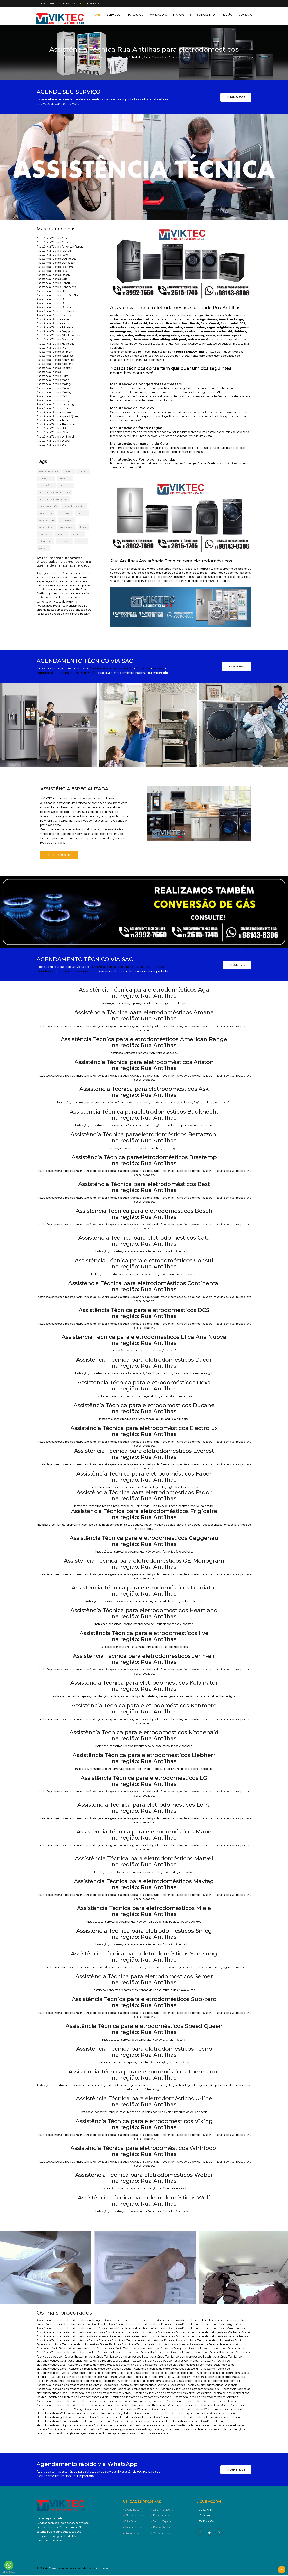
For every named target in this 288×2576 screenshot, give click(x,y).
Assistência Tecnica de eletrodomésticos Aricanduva (70, 2334)
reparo (68, 471)
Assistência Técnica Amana (54, 242)
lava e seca (44, 534)
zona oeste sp (46, 527)
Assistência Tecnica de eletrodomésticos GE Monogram (155, 2378)
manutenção (46, 478)
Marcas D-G (158, 14)
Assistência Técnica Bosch (53, 275)
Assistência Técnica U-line (53, 428)
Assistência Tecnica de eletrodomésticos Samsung (206, 2398)
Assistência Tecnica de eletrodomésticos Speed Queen (202, 2402)
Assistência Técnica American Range (60, 246)
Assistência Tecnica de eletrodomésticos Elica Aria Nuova (104, 2366)
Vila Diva (129, 2523)
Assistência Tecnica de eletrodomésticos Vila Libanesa (210, 2330)
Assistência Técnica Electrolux (55, 311)
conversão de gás (48, 506)
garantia (82, 513)
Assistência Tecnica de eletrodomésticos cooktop (101, 2423)
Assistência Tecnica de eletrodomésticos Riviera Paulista (83, 2346)
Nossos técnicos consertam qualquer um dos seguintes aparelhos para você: (170, 370)
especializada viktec (74, 506)
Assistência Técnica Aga (52, 238)
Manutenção (181, 57)
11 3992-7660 (47, 3)
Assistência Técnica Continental (57, 287)
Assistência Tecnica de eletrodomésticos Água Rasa (209, 2326)
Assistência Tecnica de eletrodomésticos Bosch (180, 2358)
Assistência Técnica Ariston (54, 250)
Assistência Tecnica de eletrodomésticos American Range (145, 2350)
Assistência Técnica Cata (52, 279)
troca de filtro (46, 485)
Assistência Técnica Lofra (52, 376)
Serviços (113, 14)
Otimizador (102, 2569)
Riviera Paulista (161, 2529)
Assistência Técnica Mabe (53, 380)
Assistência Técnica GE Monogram (59, 335)
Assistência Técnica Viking (53, 432)
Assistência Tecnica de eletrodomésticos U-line (198, 2406)
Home (102, 57)
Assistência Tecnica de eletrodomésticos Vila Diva (141, 2330)
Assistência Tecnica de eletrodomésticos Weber (182, 2410)
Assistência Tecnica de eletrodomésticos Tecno (67, 2406)
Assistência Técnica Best (52, 271)
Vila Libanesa (132, 2529)
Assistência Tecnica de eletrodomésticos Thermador (132, 2406)
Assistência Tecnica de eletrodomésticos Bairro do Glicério (213, 2322)
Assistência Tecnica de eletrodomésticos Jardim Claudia (210, 2338)
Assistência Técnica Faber (53, 319)
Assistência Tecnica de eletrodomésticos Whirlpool (116, 2410)
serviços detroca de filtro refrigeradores (101, 2435)
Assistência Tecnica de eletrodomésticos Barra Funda (72, 2326)
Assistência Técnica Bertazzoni (56, 262)
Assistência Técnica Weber (53, 440)
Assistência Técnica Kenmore (55, 359)
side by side (64, 541)
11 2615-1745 (69, 3)
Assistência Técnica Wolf (52, 444)
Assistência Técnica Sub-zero (55, 412)
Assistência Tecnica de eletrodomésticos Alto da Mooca (72, 2330)
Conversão (88, 674)
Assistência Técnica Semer (53, 408)
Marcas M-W (206, 14)
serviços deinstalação (140, 2431)
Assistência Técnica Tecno (53, 420)
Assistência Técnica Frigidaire (55, 327)
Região (227, 14)
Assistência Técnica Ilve (51, 347)
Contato (245, 14)
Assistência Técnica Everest (54, 315)
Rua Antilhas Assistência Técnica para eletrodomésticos (171, 561)
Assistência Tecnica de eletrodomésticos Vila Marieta (139, 2334)
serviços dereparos (198, 2431)
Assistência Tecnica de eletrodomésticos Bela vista (141, 2326)
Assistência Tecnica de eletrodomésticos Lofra (190, 2390)
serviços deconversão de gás (55, 2435)
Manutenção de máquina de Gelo (139, 444)
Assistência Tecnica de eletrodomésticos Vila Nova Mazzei (212, 2334)
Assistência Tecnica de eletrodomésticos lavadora (166, 2423)
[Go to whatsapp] (8, 2565)
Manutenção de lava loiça (132, 408)
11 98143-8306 (91, 3)
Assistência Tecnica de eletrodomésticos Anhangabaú (139, 2322)
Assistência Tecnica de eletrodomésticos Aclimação (69, 2322)
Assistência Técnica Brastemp (55, 266)
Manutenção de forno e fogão (136, 428)
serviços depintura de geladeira (148, 2435)
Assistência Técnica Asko (52, 254)
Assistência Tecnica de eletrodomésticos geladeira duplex (171, 2415)
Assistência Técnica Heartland (55, 343)
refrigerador (45, 541)
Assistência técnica (102, 670)
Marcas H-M (182, 14)
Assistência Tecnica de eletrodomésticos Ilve (146, 2382)
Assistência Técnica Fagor (53, 323)
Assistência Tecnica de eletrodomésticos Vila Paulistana (137, 2338)
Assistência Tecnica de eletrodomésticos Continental (165, 2362)
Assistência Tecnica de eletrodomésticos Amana (75, 2350)
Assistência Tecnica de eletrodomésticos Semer (67, 2402)
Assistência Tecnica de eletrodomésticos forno (183, 2419)
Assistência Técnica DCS (52, 291)
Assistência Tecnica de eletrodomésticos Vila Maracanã (157, 2346)
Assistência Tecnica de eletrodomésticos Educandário (145, 2342)
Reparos (158, 670)
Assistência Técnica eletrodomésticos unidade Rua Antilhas (175, 307)
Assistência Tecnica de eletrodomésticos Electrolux (166, 2370)
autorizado (65, 485)
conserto (83, 471)
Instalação (139, 57)
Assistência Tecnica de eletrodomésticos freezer (120, 2419)
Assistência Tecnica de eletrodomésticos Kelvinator (69, 2386)
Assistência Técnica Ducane (54, 307)
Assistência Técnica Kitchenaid (56, 363)
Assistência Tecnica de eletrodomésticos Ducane (100, 2370)
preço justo (65, 513)
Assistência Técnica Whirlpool (55, 436)
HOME (96, 14)
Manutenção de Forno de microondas (143, 460)
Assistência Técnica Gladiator (55, 339)
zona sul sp (66, 520)
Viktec (52, 2569)
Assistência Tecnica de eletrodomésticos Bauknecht (131, 2354)
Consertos (159, 57)
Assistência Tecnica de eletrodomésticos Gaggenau (84, 2378)
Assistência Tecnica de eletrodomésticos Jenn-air (208, 2382)
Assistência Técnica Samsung (55, 404)
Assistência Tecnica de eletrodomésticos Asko (66, 2354)
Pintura (63, 674)
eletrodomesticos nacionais (53, 499)
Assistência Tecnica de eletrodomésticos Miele (78, 2398)
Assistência (119, 57)
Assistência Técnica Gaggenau (56, 331)
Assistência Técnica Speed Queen (58, 416)
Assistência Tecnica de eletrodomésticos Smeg (141, 2398)
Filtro (75, 674)
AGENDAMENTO (59, 856)
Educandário (160, 2517)
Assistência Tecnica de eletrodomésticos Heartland (83, 2382)
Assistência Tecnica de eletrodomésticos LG (130, 2390)
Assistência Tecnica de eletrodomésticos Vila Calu (68, 2338)
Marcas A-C (135, 14)
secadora (77, 534)
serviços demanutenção (227, 2431)
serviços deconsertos (170, 2431)
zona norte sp (46, 520)
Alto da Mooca (133, 2517)
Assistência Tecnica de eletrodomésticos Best (118, 2358)
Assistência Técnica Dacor (53, 299)
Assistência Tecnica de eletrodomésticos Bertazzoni (200, 2354)
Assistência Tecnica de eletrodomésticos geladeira (100, 2415)
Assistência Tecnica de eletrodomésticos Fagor (164, 2374)
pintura (43, 548)
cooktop (81, 541)
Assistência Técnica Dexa (52, 303)
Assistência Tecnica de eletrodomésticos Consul (98, 2362)
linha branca (46, 513)
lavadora (61, 534)
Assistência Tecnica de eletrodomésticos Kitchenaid (204, 2386)
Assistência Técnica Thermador (56, 424)
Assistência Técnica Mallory (54, 384)
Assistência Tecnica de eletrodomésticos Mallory (100, 2394)
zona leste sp (66, 527)
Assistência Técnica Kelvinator (56, 355)
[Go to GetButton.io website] (9, 2572)
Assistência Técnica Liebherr (54, 368)
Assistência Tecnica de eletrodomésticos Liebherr (68, 2390)
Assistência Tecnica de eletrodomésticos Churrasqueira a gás (86, 2431)
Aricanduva (131, 2534)
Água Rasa (131, 2511)
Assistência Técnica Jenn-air (54, 351)
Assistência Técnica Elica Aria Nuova (59, 295)
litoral (83, 527)
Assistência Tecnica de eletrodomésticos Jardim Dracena (73, 2342)
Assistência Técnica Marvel (53, 388)
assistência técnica (48, 471)
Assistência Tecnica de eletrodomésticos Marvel (164, 2394)
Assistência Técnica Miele (53, 396)
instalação (65, 478)
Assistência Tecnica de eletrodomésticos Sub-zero (132, 2402)
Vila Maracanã (160, 2534)
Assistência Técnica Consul (53, 283)
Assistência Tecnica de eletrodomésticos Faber (102, 2374)
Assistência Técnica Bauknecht (56, 258)
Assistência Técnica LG (51, 372)
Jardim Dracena (162, 2511)
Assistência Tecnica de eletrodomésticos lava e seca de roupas (133, 2427)
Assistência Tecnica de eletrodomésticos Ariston (215, 2350)
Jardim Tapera (161, 2523)
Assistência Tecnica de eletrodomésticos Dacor (173, 2366)
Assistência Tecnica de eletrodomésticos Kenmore (136, 2386)
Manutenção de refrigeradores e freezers (146, 384)
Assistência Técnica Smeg (53, 400)
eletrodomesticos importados (54, 492)
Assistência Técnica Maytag (54, 392)
